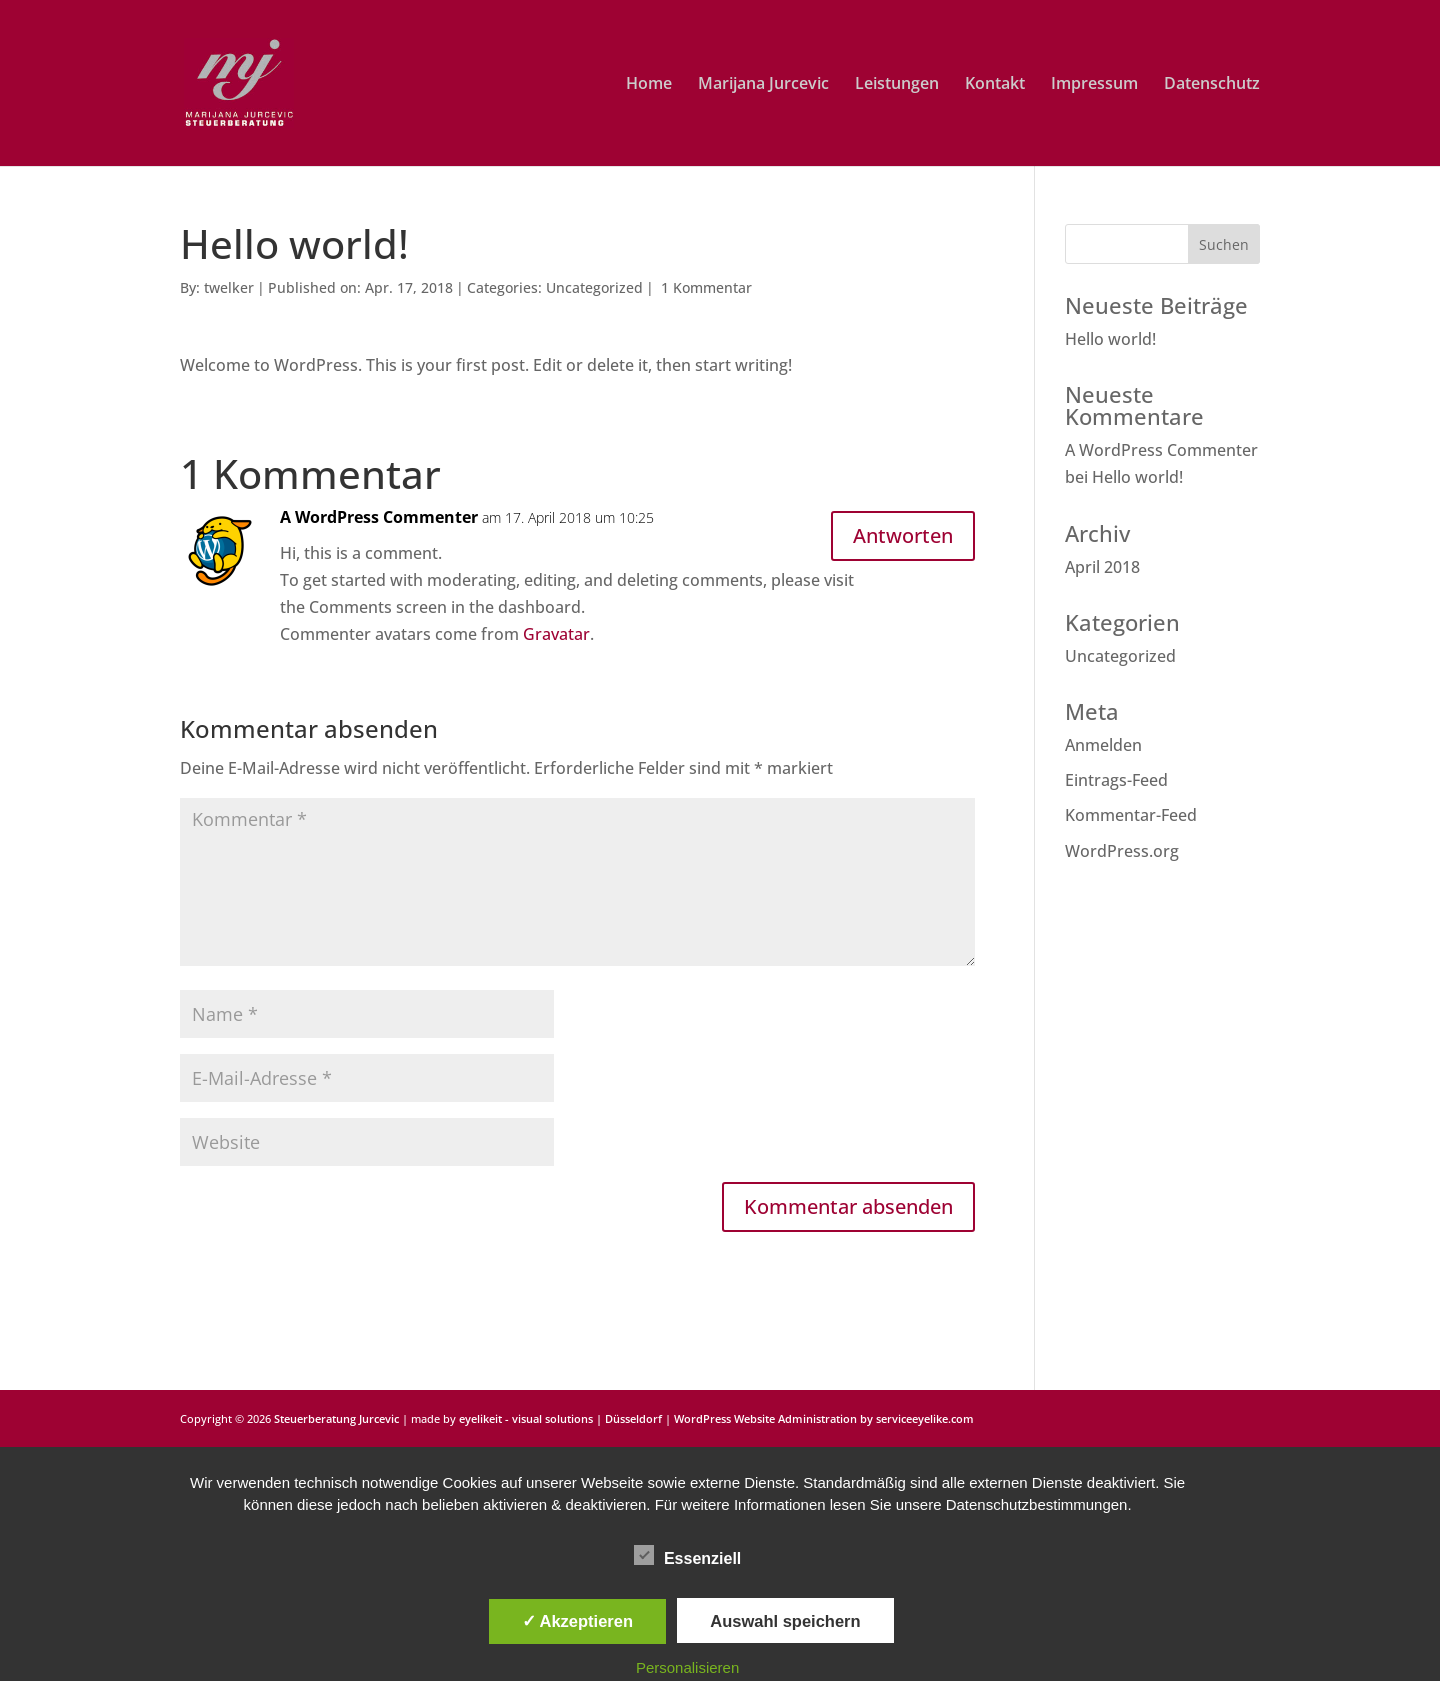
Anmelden (1103, 745)
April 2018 (1102, 567)
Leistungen (897, 85)
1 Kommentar (706, 287)
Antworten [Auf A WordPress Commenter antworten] (903, 535)
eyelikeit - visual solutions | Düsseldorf (560, 1418)
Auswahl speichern (785, 1621)
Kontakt (995, 85)
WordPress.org (1122, 851)
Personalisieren (687, 1667)
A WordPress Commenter (379, 517)
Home (649, 85)
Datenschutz (1212, 85)
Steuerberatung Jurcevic (336, 1418)
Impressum (1094, 85)
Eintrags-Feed (1116, 780)
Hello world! (1110, 339)
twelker (229, 287)
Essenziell (687, 1556)
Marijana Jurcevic (763, 85)
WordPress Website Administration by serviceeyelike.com (824, 1418)
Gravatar (556, 634)
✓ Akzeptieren (578, 1621)
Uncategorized (594, 287)
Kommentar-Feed (1131, 815)
